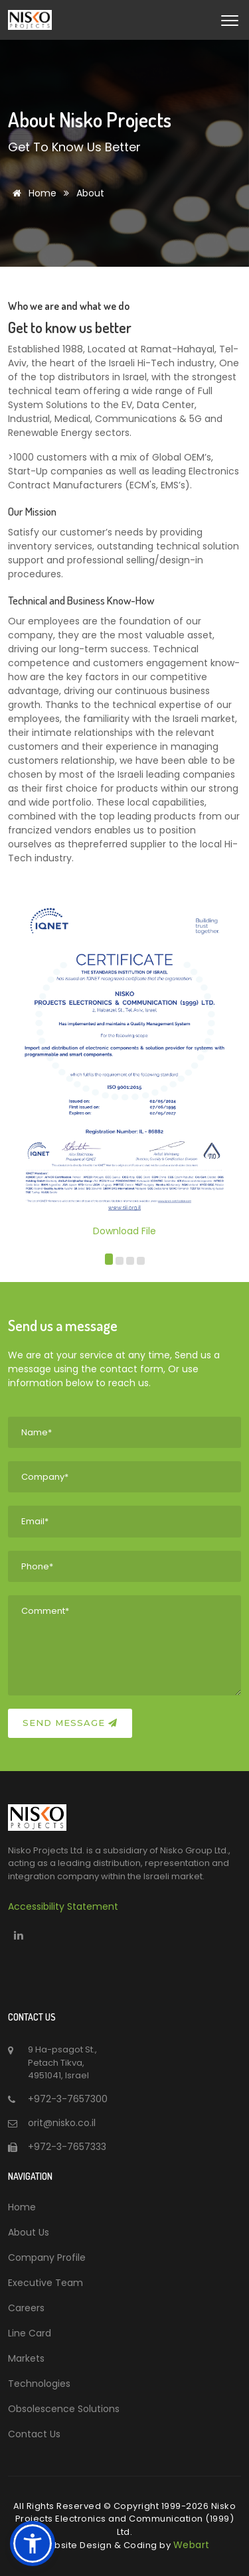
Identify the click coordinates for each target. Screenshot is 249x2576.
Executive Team (45, 2282)
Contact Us (34, 2434)
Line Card (29, 2333)
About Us (28, 2232)
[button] (109, 1261)
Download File (124, 1020)
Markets (26, 2358)
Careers (26, 2308)
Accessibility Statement (63, 1906)
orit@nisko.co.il (62, 2122)
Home (32, 193)
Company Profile (47, 2257)
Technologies (39, 2383)
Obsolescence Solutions (64, 2408)
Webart (191, 2544)
